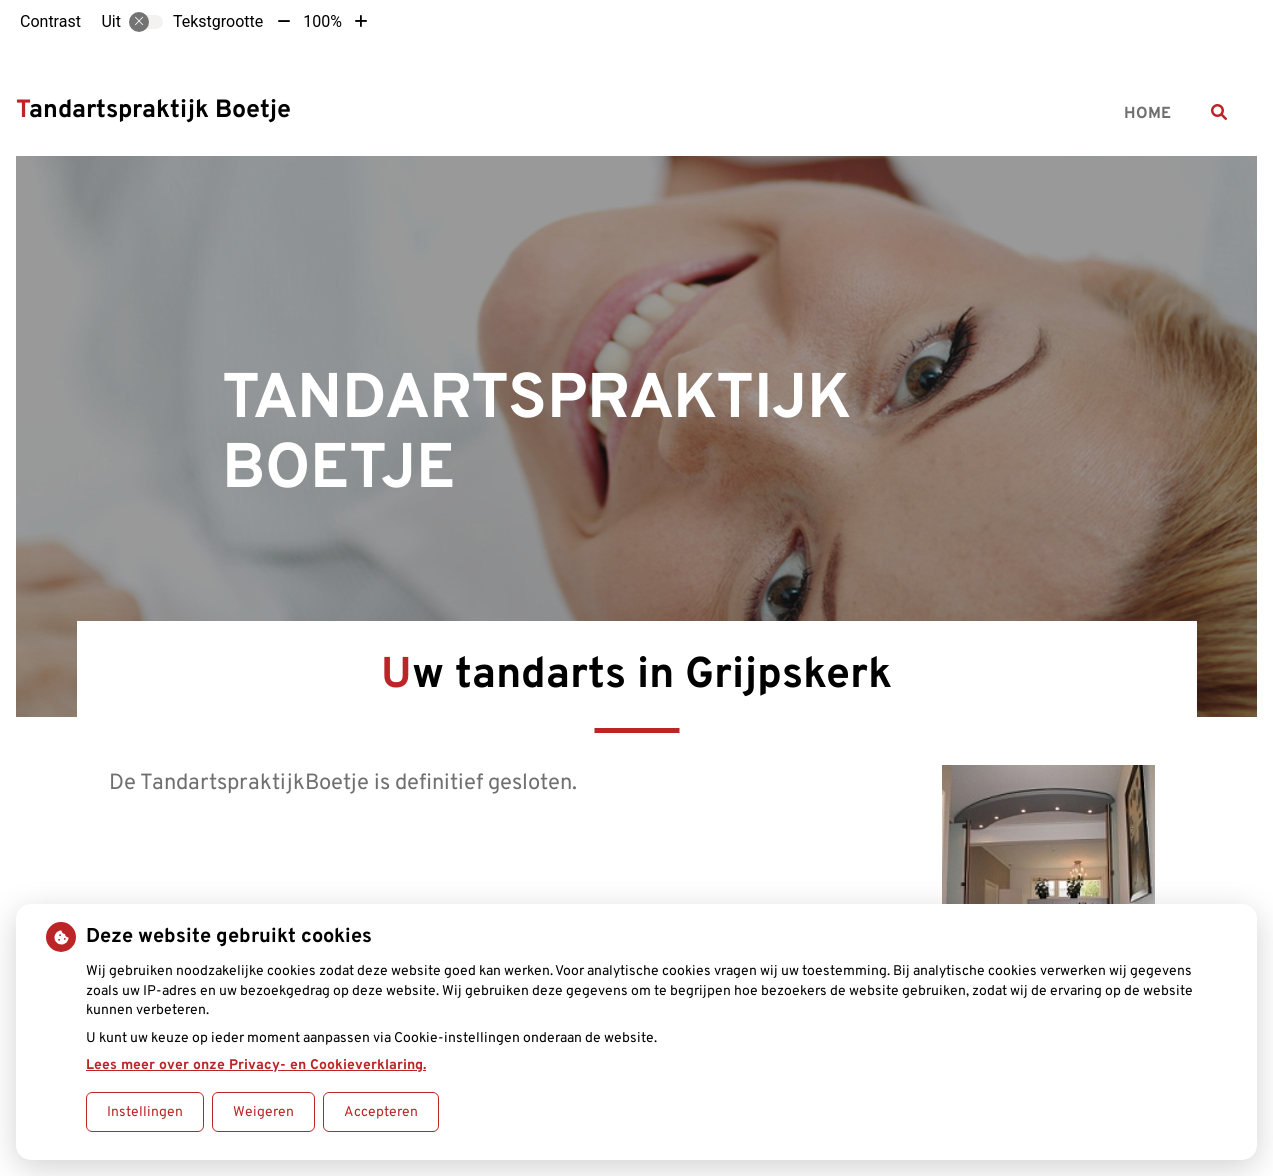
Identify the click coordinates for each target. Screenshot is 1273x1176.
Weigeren (263, 1112)
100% (322, 21)
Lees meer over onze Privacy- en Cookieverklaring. (256, 1065)
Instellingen (145, 1112)
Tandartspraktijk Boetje (153, 111)
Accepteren (381, 1112)
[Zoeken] (1219, 112)
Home (1147, 114)
